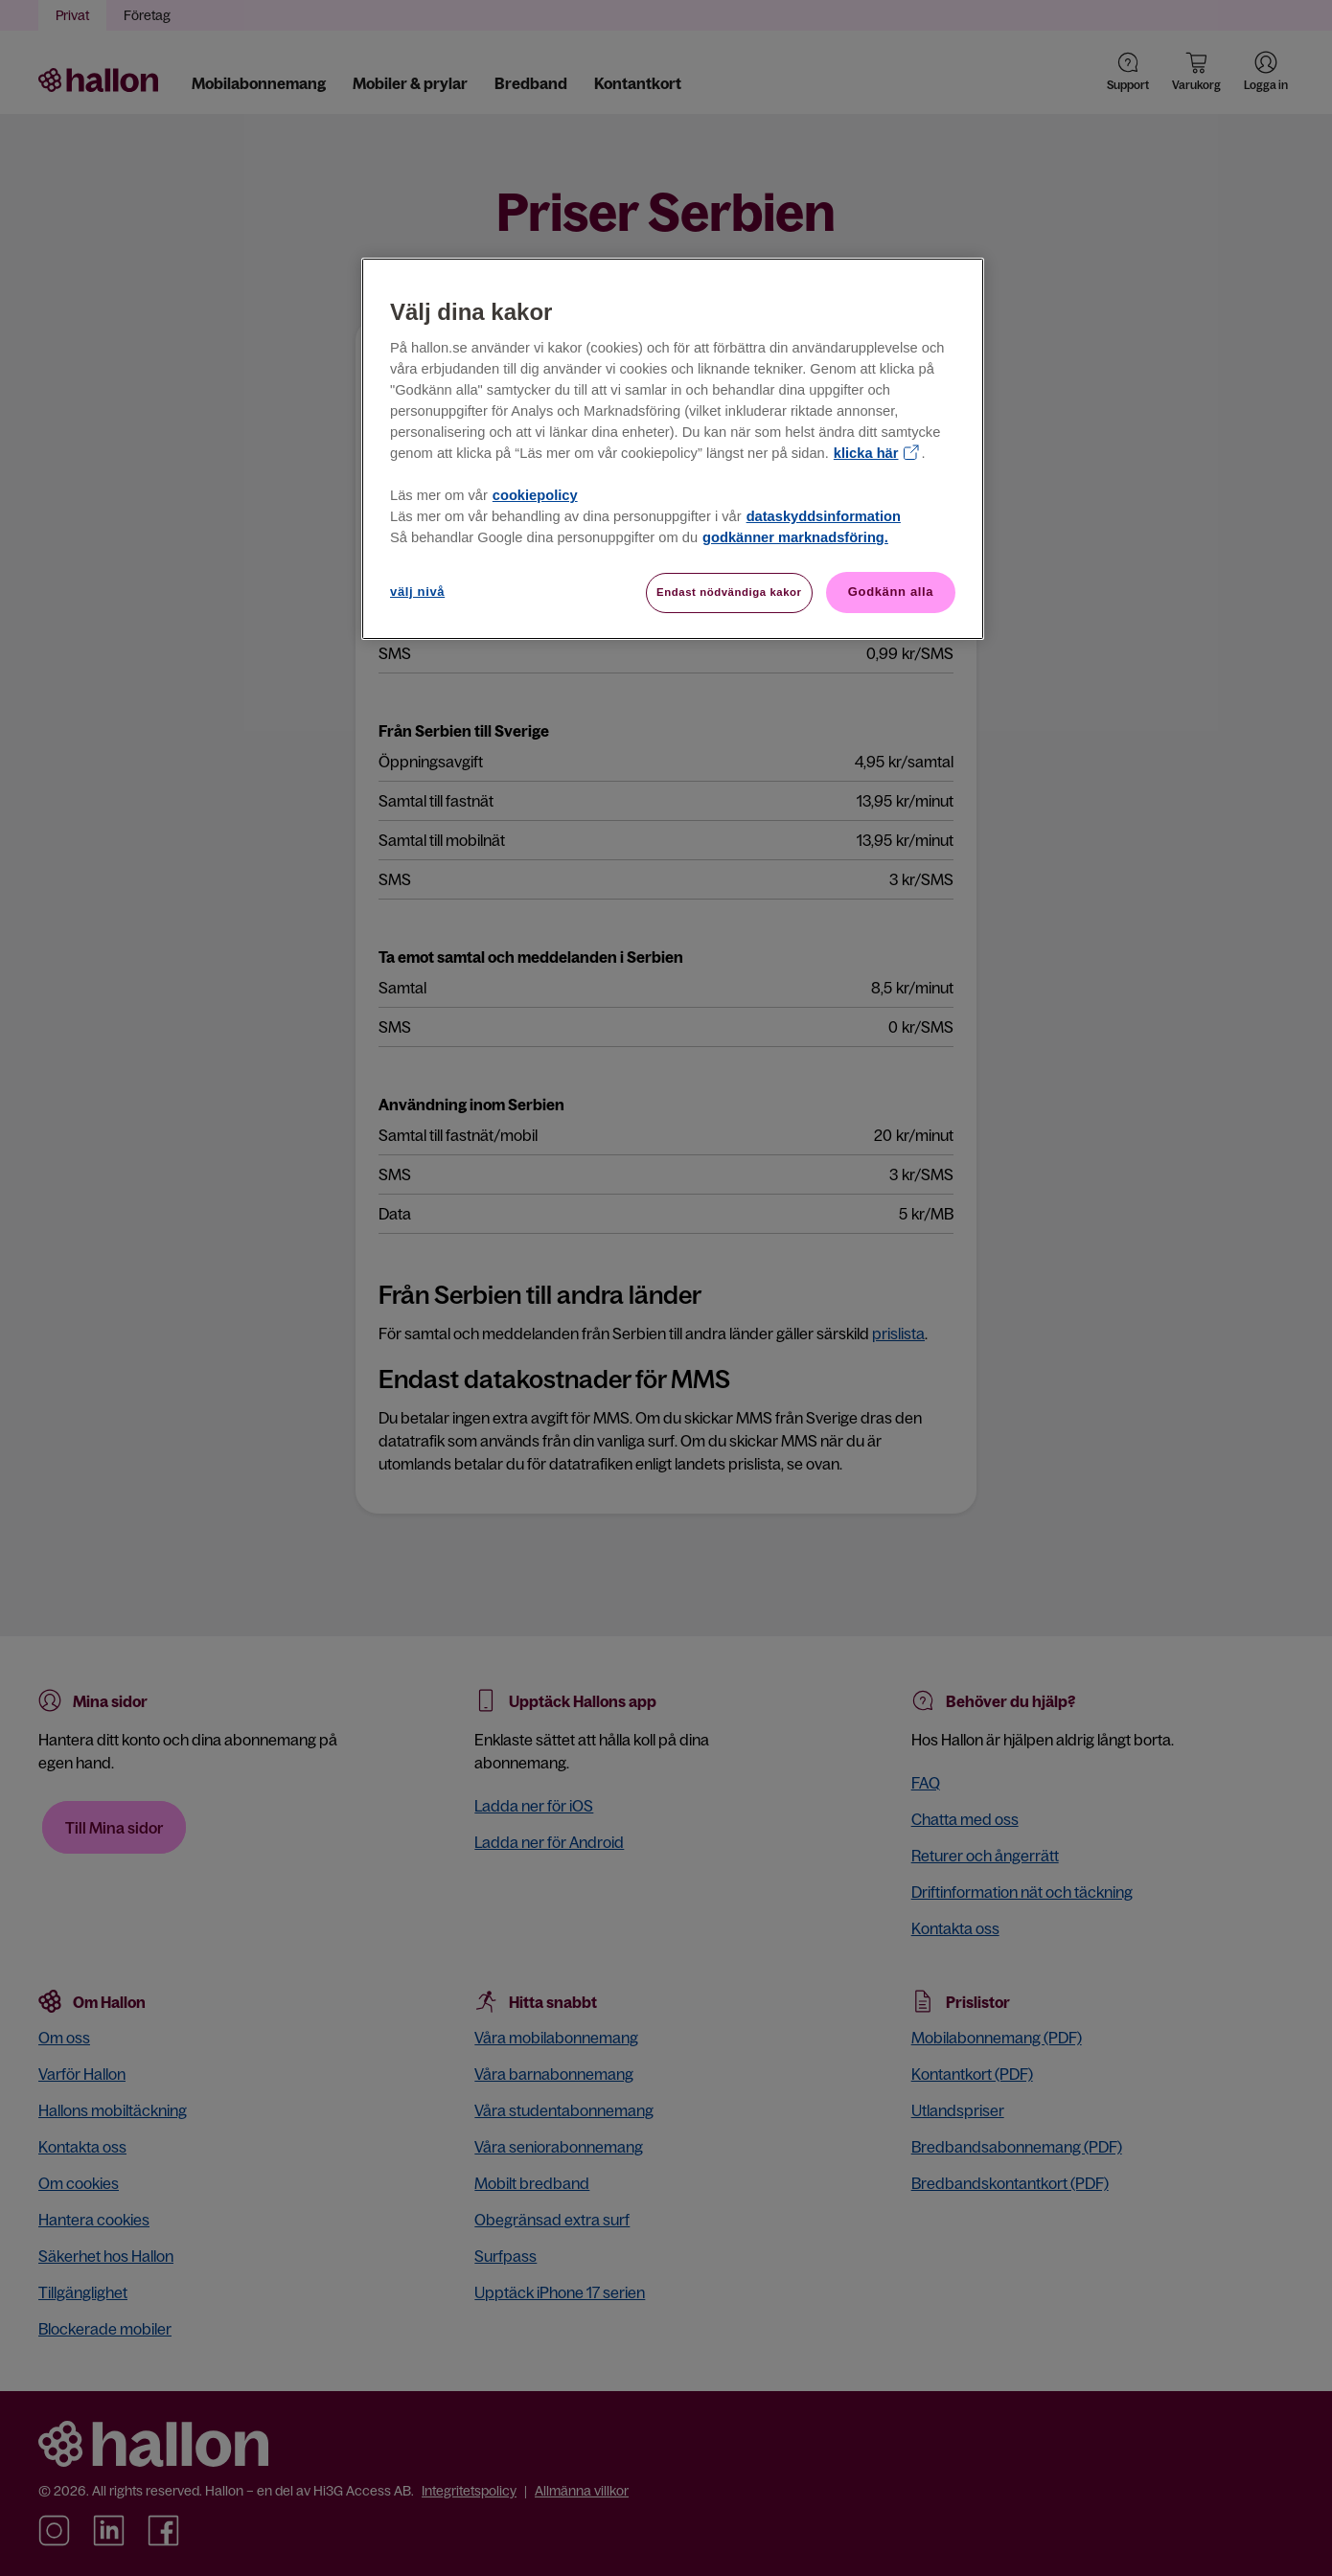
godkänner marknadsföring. (795, 537)
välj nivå (417, 591)
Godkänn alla (890, 591)
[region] (672, 449)
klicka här (866, 453)
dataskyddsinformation (823, 516)
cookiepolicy (535, 495)
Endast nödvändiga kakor (729, 592)
